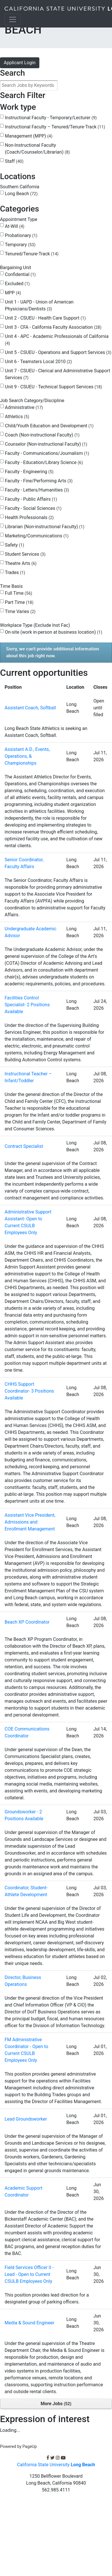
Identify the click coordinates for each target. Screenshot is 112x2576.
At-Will (14, 226)
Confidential (20, 274)
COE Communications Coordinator (27, 1732)
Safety (14, 545)
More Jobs (55, 2403)
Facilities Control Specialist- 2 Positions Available (27, 1004)
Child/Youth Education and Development (49, 425)
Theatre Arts (20, 563)
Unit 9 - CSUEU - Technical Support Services (53, 386)
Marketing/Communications (37, 536)
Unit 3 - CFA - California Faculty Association (53, 327)
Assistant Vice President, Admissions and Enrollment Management (30, 1522)
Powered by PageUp (18, 2446)
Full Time (18, 593)
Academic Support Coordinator (24, 2191)
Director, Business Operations (23, 1981)
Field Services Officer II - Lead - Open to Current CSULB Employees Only (29, 2274)
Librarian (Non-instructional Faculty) (44, 526)
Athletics (17, 416)
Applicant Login (20, 62)
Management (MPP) (28, 136)
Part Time (19, 602)
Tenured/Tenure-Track (32, 254)
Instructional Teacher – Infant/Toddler (28, 1077)
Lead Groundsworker (26, 2119)
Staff (14, 161)
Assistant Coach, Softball (30, 707)
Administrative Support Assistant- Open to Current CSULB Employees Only (28, 1222)
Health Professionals (29, 517)
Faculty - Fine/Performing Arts (39, 481)
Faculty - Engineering (29, 471)
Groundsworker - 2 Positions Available (24, 1815)
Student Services (25, 554)
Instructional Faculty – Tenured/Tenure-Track (55, 127)
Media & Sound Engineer (29, 2323)
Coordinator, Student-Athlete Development (26, 1891)
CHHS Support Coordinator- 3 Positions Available (29, 1391)
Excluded (17, 283)
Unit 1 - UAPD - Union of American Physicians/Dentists (39, 305)
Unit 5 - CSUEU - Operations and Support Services (58, 352)
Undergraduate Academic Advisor (30, 932)
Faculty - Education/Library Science (44, 462)
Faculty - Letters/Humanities (37, 490)
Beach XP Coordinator (27, 1622)
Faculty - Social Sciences (33, 508)
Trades (15, 572)
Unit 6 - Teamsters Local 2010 (38, 361)
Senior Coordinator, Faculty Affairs (24, 863)
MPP (13, 292)
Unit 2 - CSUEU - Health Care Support (45, 318)
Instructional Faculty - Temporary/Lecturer (51, 117)
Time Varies (20, 611)
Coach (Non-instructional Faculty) (42, 435)
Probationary (21, 235)
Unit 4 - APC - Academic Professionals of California (57, 340)
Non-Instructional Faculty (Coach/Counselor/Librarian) (37, 148)
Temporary (20, 244)
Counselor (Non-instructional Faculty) (46, 444)
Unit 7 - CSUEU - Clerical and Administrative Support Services (57, 374)
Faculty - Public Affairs (31, 499)
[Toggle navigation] (13, 19)
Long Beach (21, 193)
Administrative (24, 407)
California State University (56, 2464)
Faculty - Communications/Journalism (47, 453)
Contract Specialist (24, 1146)
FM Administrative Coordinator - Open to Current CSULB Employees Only (26, 2050)
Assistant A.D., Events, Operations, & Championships (27, 756)
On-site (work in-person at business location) (53, 632)
